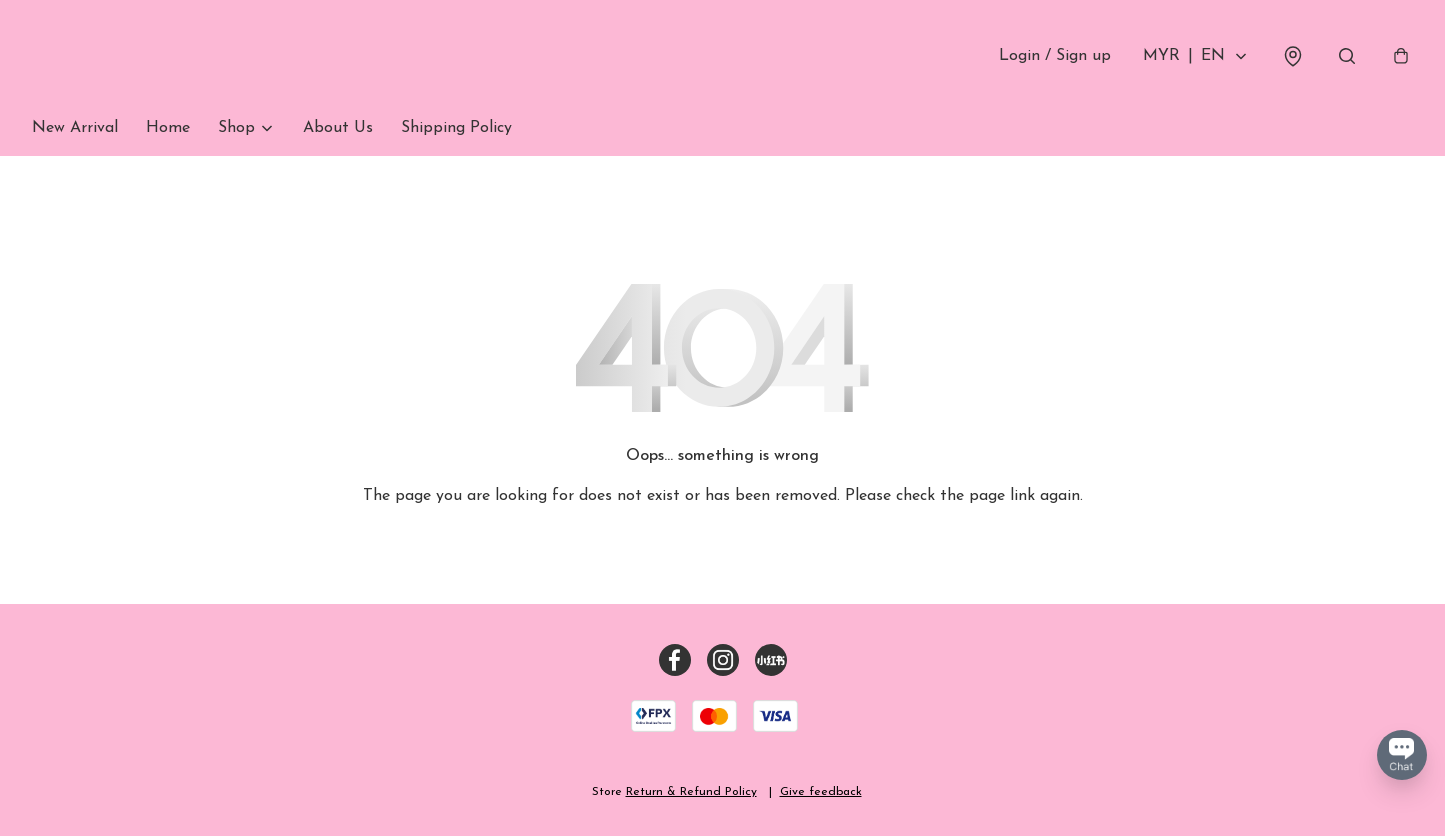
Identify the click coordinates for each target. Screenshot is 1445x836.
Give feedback (821, 792)
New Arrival (75, 128)
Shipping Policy (456, 128)
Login (1055, 56)
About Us (338, 128)
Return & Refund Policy (691, 792)
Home (168, 128)
